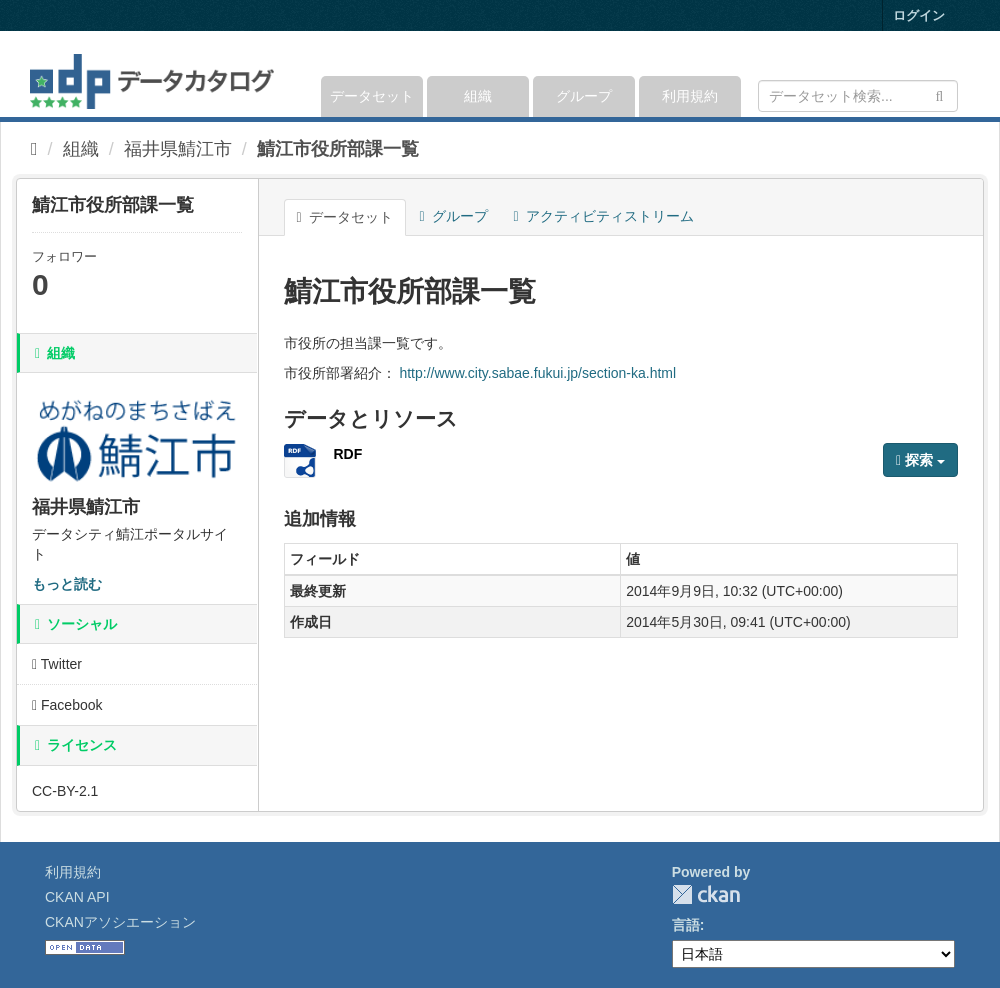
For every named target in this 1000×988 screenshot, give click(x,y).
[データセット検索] (858, 96)
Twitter (57, 664)
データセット (372, 96)
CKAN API (77, 897)
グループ (584, 96)
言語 (686, 925)
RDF (348, 454)
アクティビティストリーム (604, 216)
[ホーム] (34, 149)
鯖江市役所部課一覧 (338, 149)
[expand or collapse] (956, 74)
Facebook (67, 705)
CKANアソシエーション (120, 922)
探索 (920, 460)
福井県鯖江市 (178, 149)
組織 (478, 96)
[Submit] (939, 94)
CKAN (706, 894)
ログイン (919, 15)
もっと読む (67, 584)
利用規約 (690, 96)
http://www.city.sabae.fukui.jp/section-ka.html (537, 373)
